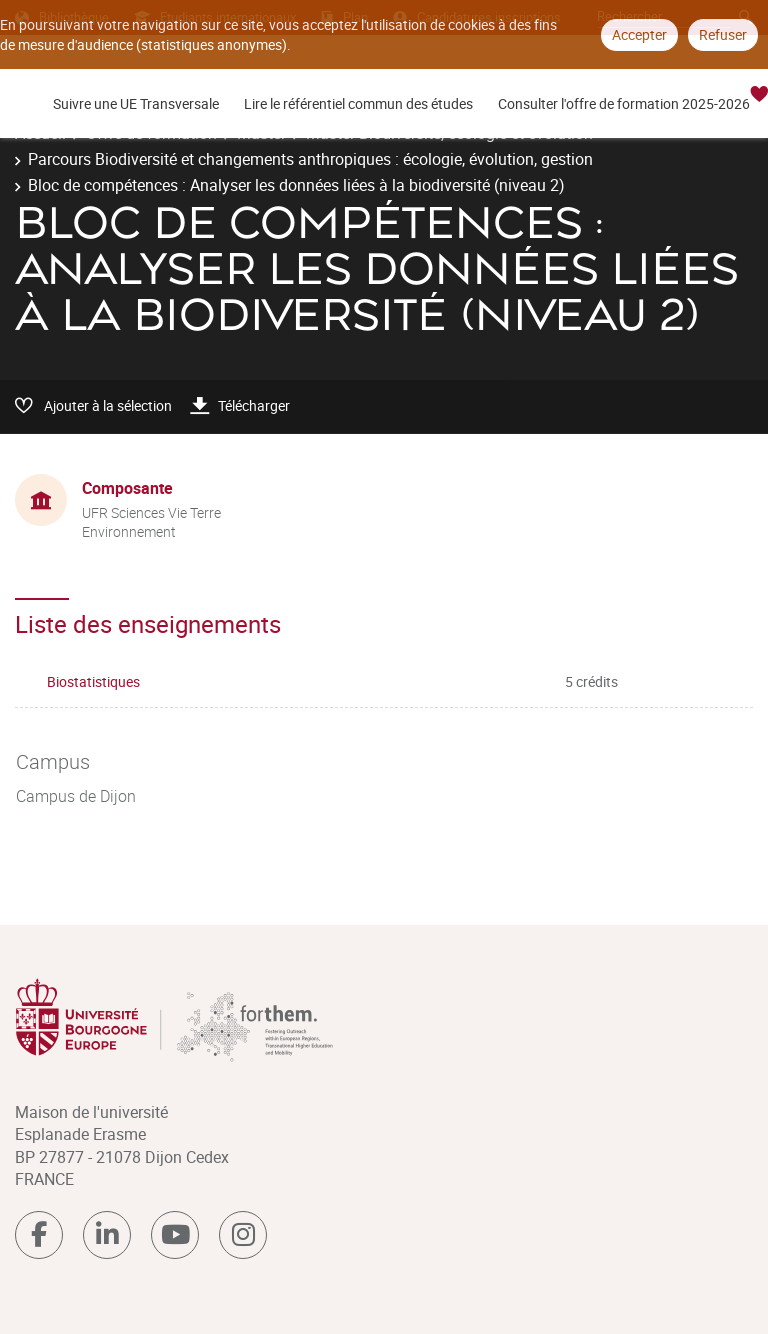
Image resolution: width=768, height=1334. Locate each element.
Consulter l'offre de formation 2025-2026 (624, 103)
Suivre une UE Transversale (136, 103)
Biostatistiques (93, 681)
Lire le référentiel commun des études (358, 103)
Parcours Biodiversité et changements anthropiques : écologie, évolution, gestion (310, 159)
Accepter (639, 34)
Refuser (723, 34)
